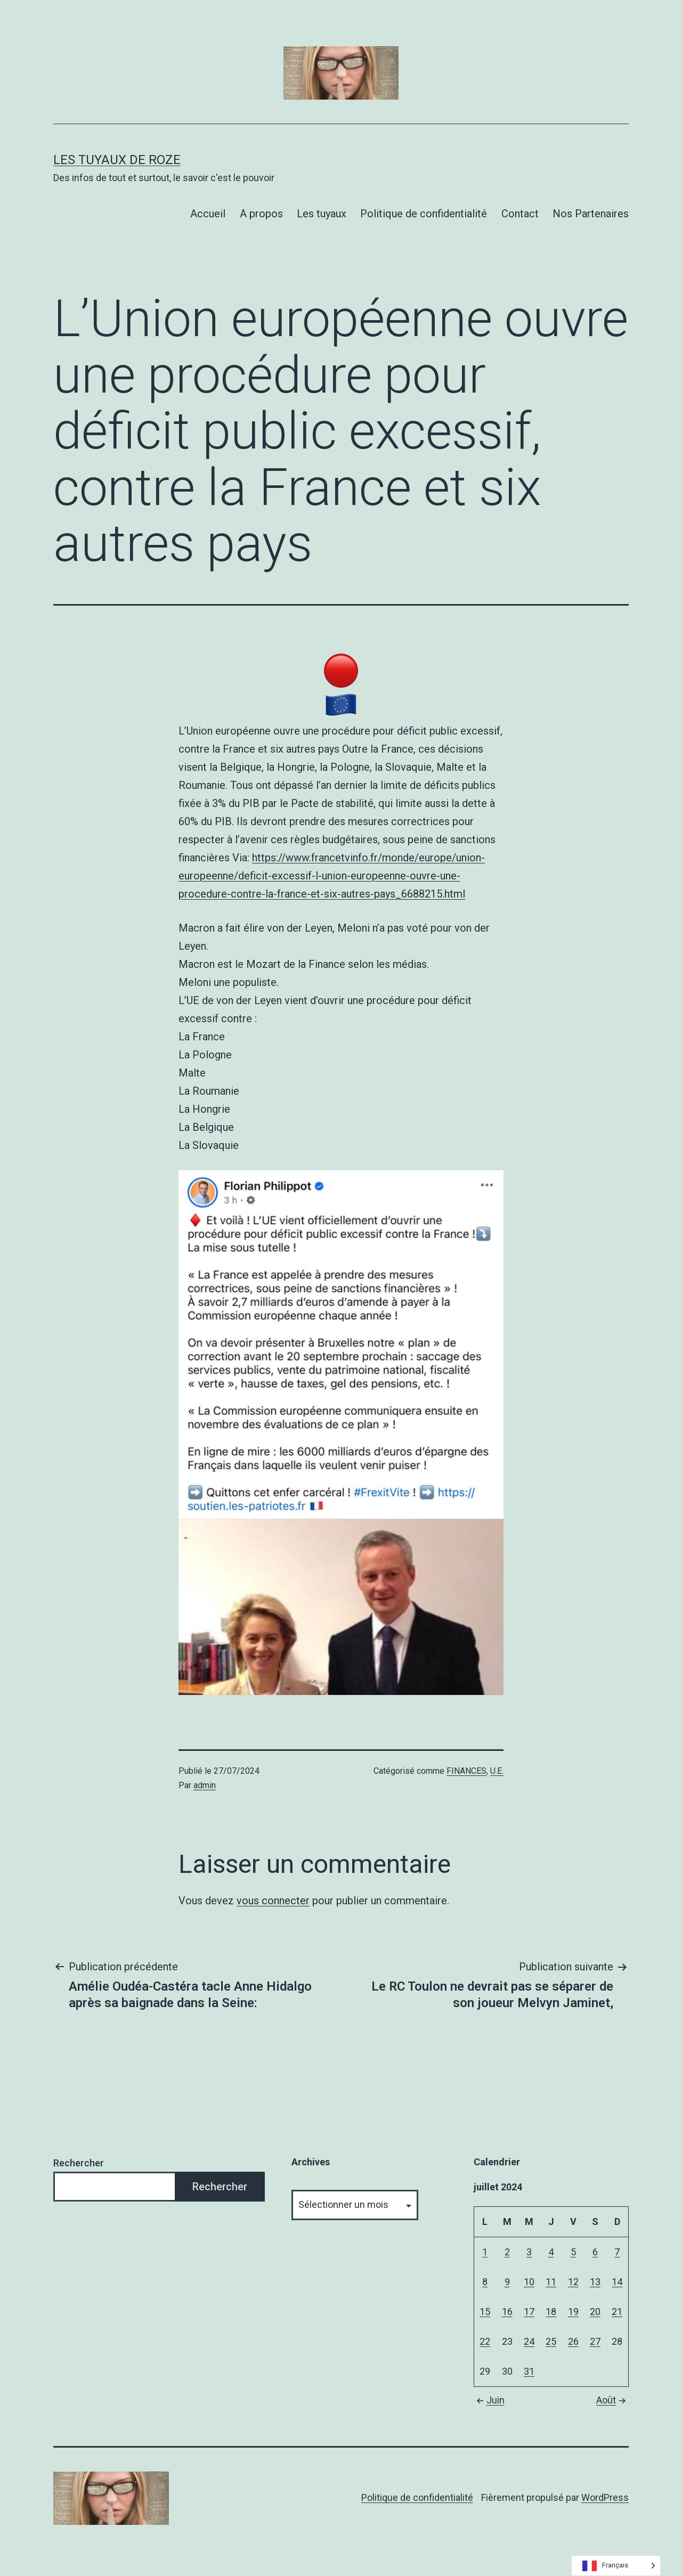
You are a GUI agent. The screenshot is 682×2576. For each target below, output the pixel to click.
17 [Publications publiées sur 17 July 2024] (529, 2311)
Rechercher (78, 2163)
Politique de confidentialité (423, 213)
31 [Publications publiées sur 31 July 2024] (529, 2371)
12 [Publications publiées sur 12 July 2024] (573, 2281)
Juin (489, 2400)
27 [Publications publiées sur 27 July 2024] (595, 2341)
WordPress (605, 2497)
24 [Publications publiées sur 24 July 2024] (529, 2341)
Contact (520, 213)
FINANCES (466, 1771)
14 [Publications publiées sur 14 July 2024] (617, 2281)
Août (612, 2400)
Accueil (207, 213)
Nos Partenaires (591, 213)
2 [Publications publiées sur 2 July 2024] (507, 2251)
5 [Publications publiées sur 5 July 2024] (573, 2251)
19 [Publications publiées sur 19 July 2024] (573, 2311)
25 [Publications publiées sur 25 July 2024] (551, 2341)
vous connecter (273, 1900)
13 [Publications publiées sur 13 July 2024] (595, 2281)
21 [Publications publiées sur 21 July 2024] (617, 2311)
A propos (261, 213)
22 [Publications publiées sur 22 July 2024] (485, 2341)
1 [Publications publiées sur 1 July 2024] (485, 2251)
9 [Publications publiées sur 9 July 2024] (507, 2281)
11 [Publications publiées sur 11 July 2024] (551, 2281)
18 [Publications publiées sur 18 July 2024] (551, 2311)
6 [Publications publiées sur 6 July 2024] (595, 2251)
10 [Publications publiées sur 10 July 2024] (529, 2281)
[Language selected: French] (616, 2565)
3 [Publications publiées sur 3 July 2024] (529, 2251)
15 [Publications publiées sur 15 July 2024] (485, 2311)
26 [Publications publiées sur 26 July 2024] (573, 2341)
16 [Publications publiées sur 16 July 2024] (507, 2311)
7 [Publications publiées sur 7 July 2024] (617, 2251)
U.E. (497, 1771)
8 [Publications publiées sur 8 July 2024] (485, 2281)
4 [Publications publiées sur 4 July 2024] (551, 2251)
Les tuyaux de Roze (117, 159)
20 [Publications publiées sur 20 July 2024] (595, 2311)
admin (204, 1785)
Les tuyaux (321, 213)
